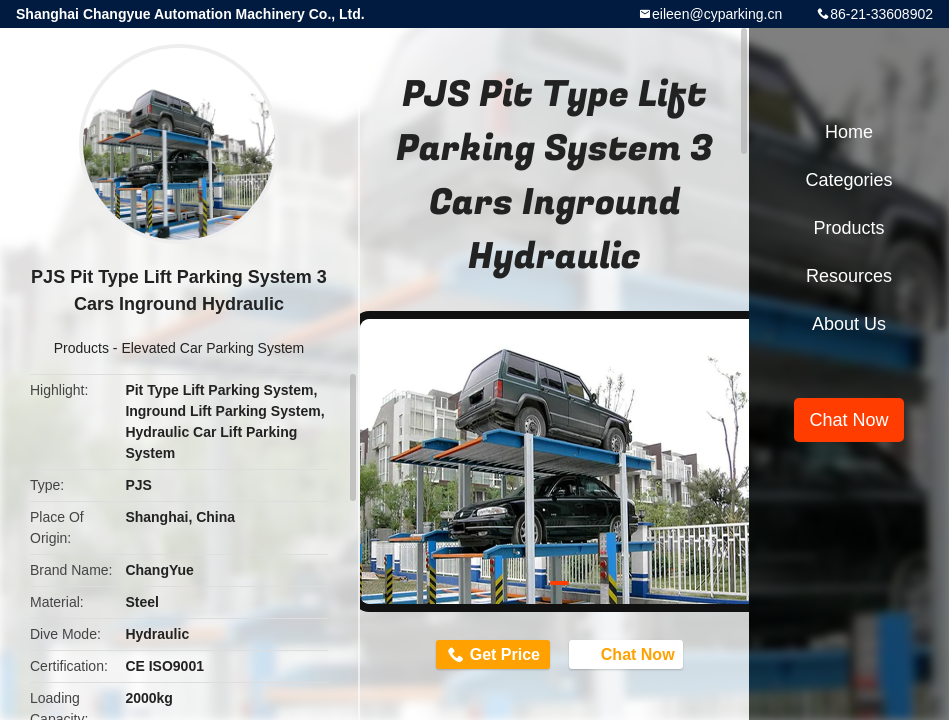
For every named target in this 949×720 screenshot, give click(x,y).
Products (81, 348)
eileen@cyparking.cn (717, 14)
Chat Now (628, 653)
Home (849, 132)
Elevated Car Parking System (212, 348)
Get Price (505, 654)
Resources (849, 276)
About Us (849, 324)
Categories (848, 180)
